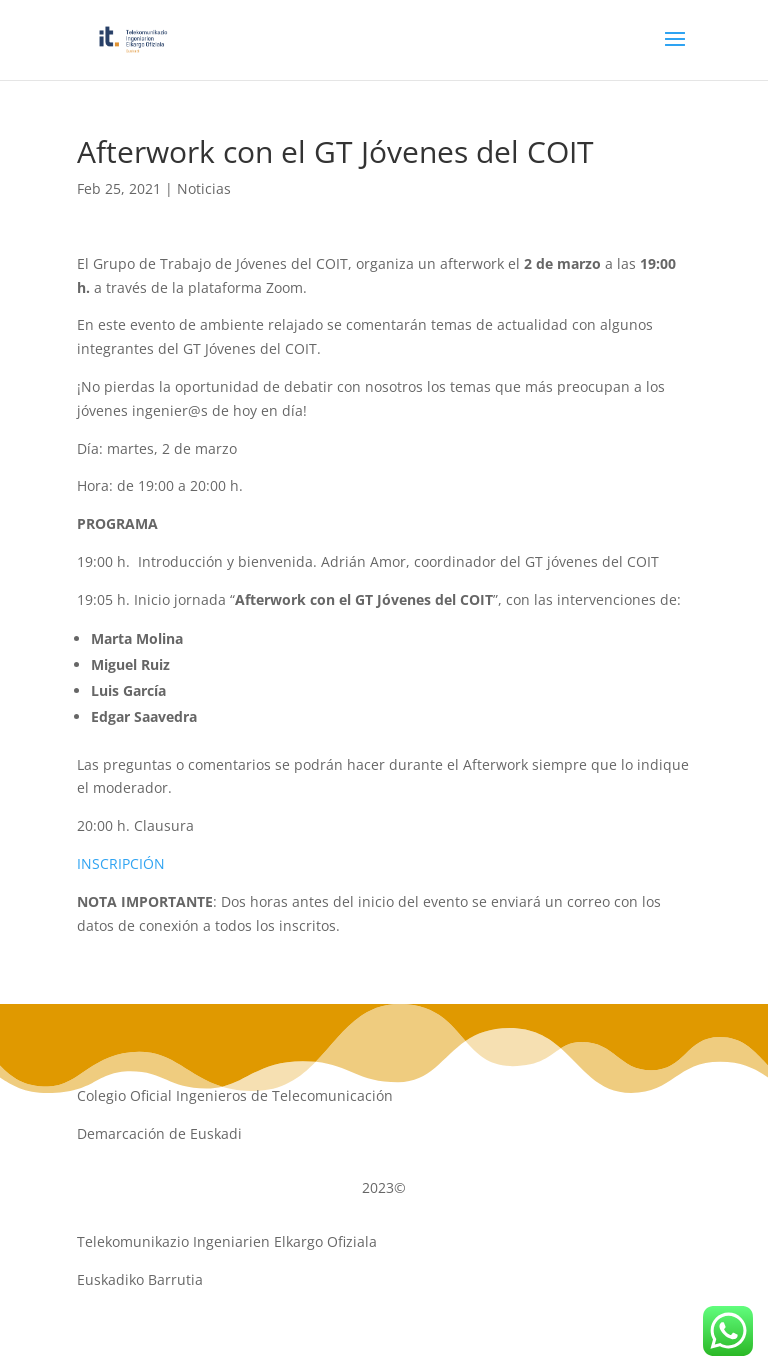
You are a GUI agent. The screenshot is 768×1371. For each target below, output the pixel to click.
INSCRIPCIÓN (121, 863)
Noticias (204, 188)
